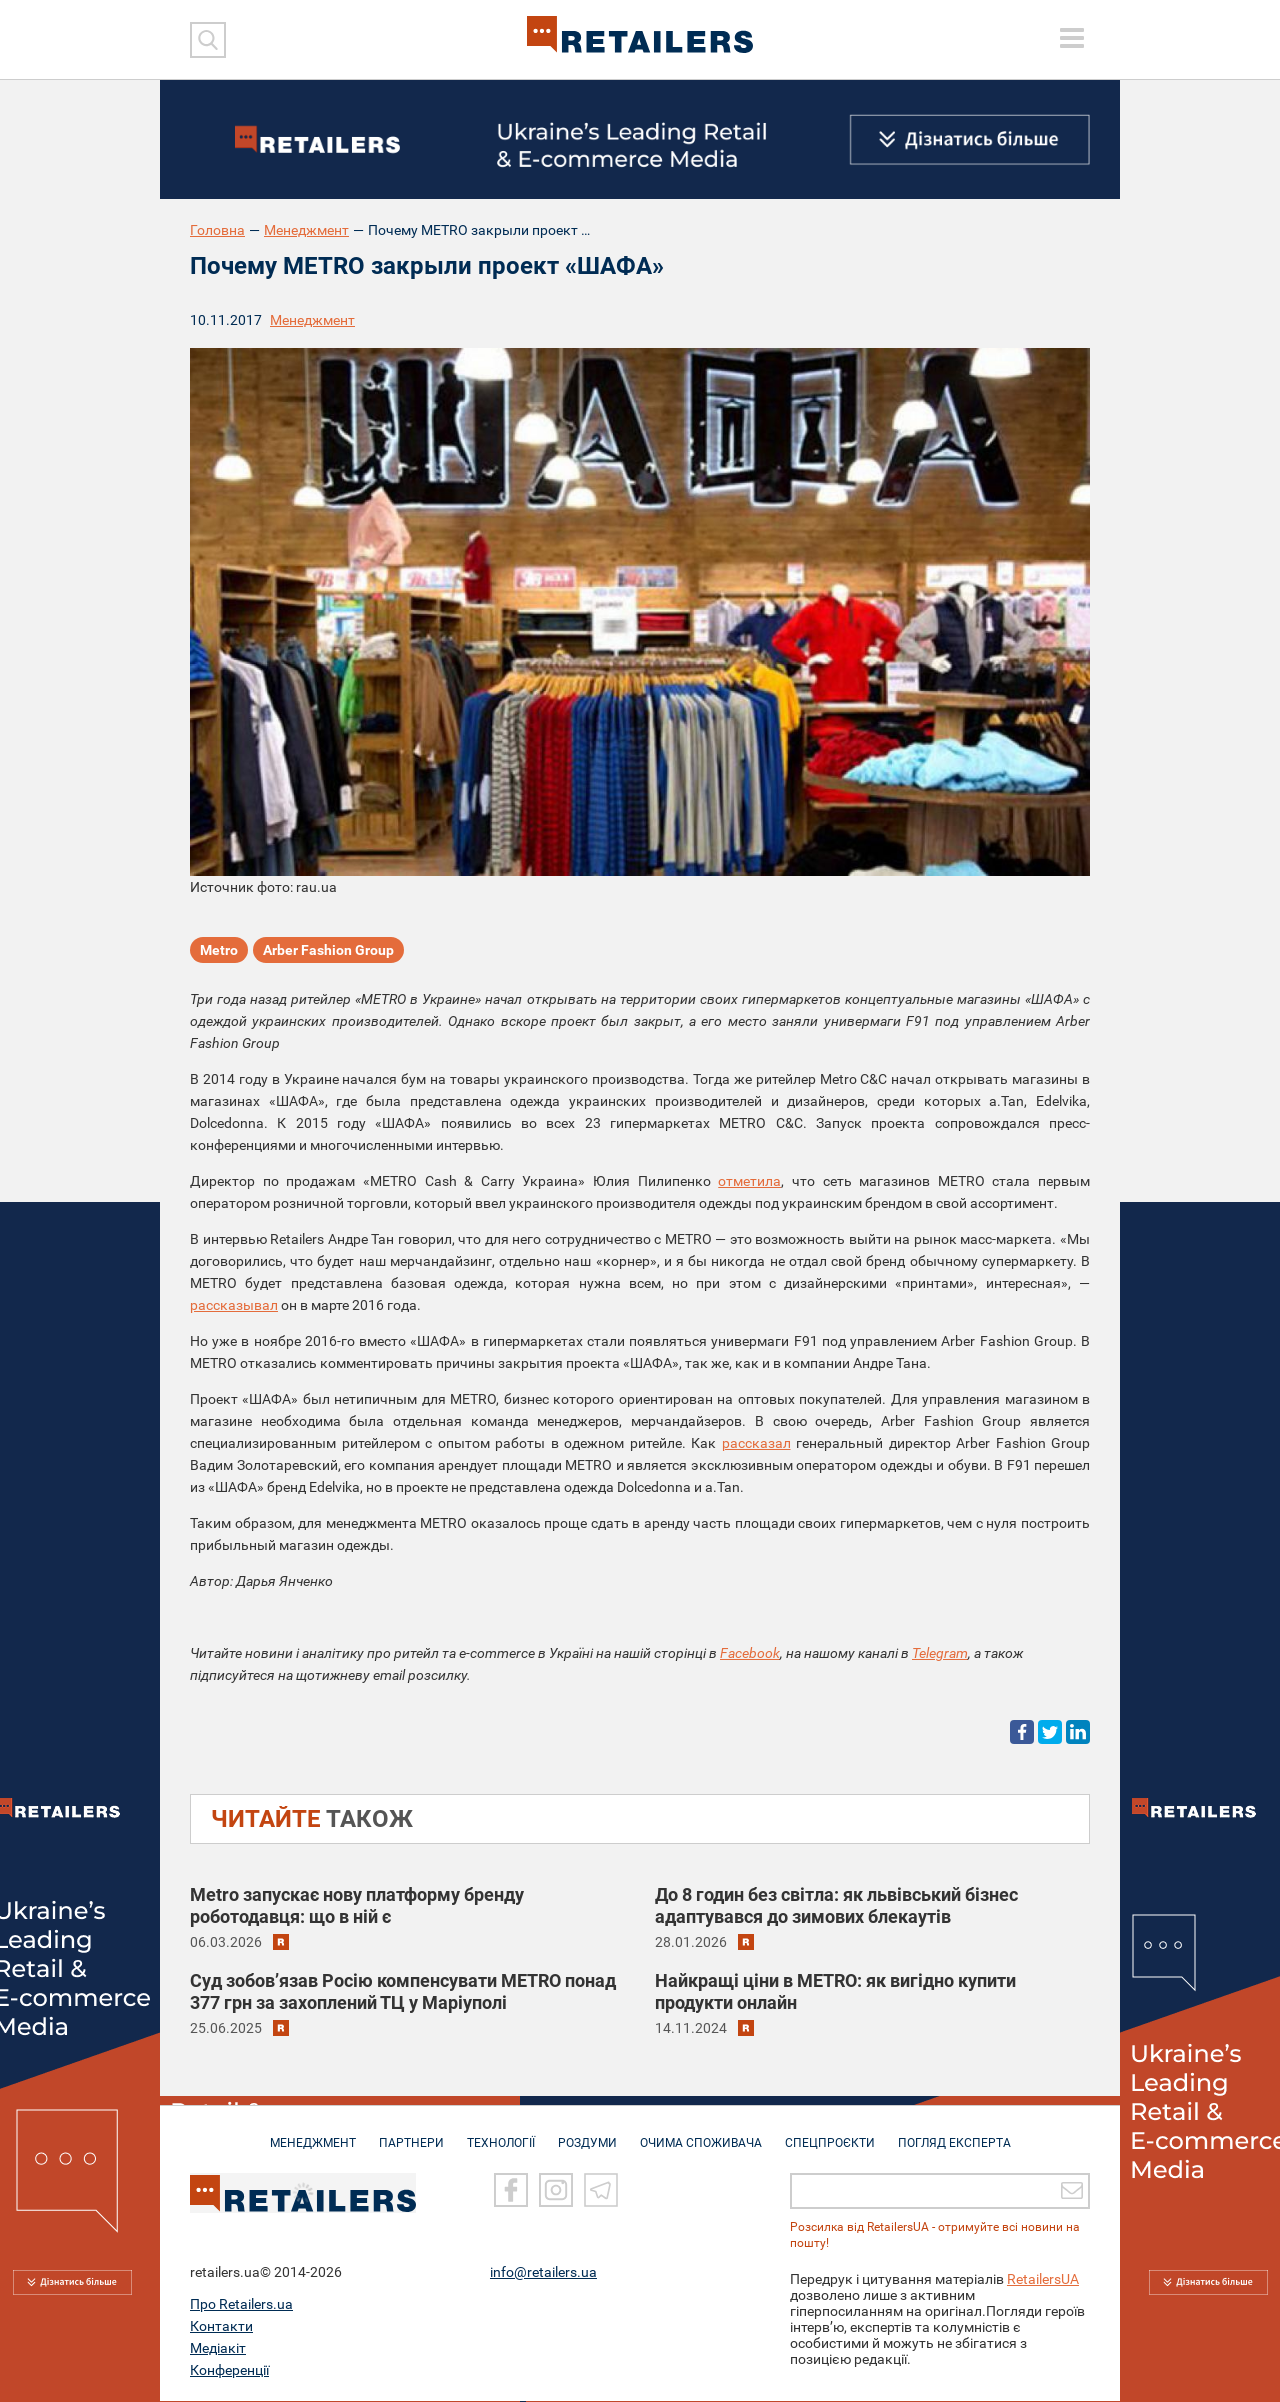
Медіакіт (218, 2349)
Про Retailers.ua (241, 2305)
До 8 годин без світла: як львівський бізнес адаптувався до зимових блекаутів (836, 1905)
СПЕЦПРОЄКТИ (830, 2134)
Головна (217, 230)
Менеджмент (306, 230)
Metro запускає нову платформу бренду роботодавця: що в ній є (357, 1905)
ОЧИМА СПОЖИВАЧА (701, 2134)
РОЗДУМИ (587, 2134)
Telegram (940, 1653)
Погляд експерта (954, 2134)
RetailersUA (1043, 2280)
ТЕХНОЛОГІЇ (501, 2134)
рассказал (756, 1443)
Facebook (750, 1653)
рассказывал (234, 1305)
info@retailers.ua (543, 2273)
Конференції (229, 2371)
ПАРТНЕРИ (411, 2134)
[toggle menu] (1072, 38)
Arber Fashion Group (328, 950)
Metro (219, 950)
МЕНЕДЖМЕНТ (313, 2134)
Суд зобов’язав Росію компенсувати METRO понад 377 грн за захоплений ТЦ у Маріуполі (403, 1991)
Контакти (221, 2327)
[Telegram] (601, 2192)
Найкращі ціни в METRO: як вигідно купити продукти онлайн (835, 1991)
